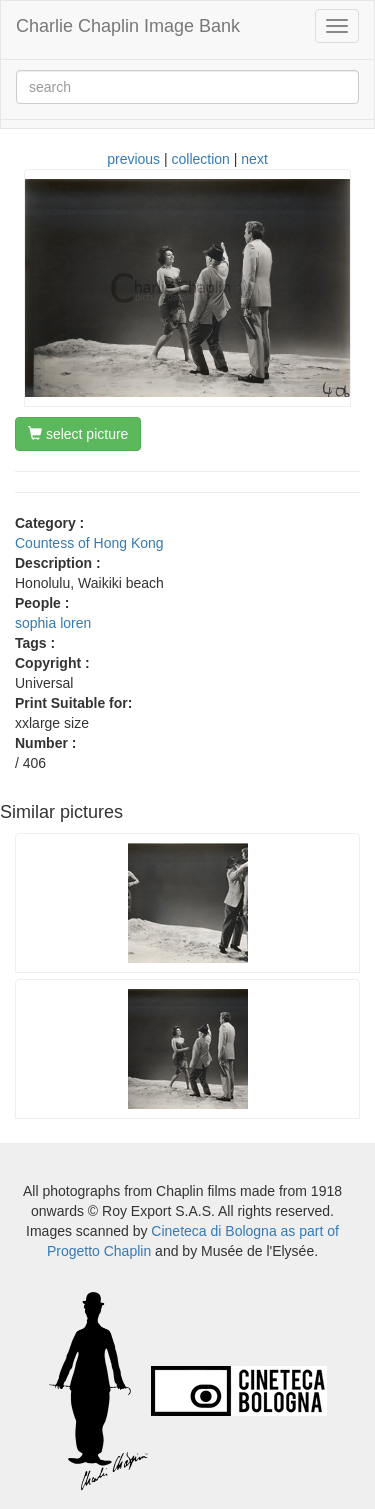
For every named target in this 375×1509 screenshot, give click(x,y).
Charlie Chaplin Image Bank (128, 26)
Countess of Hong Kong (89, 543)
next (254, 159)
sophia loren (53, 623)
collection (201, 159)
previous (133, 159)
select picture (78, 434)
